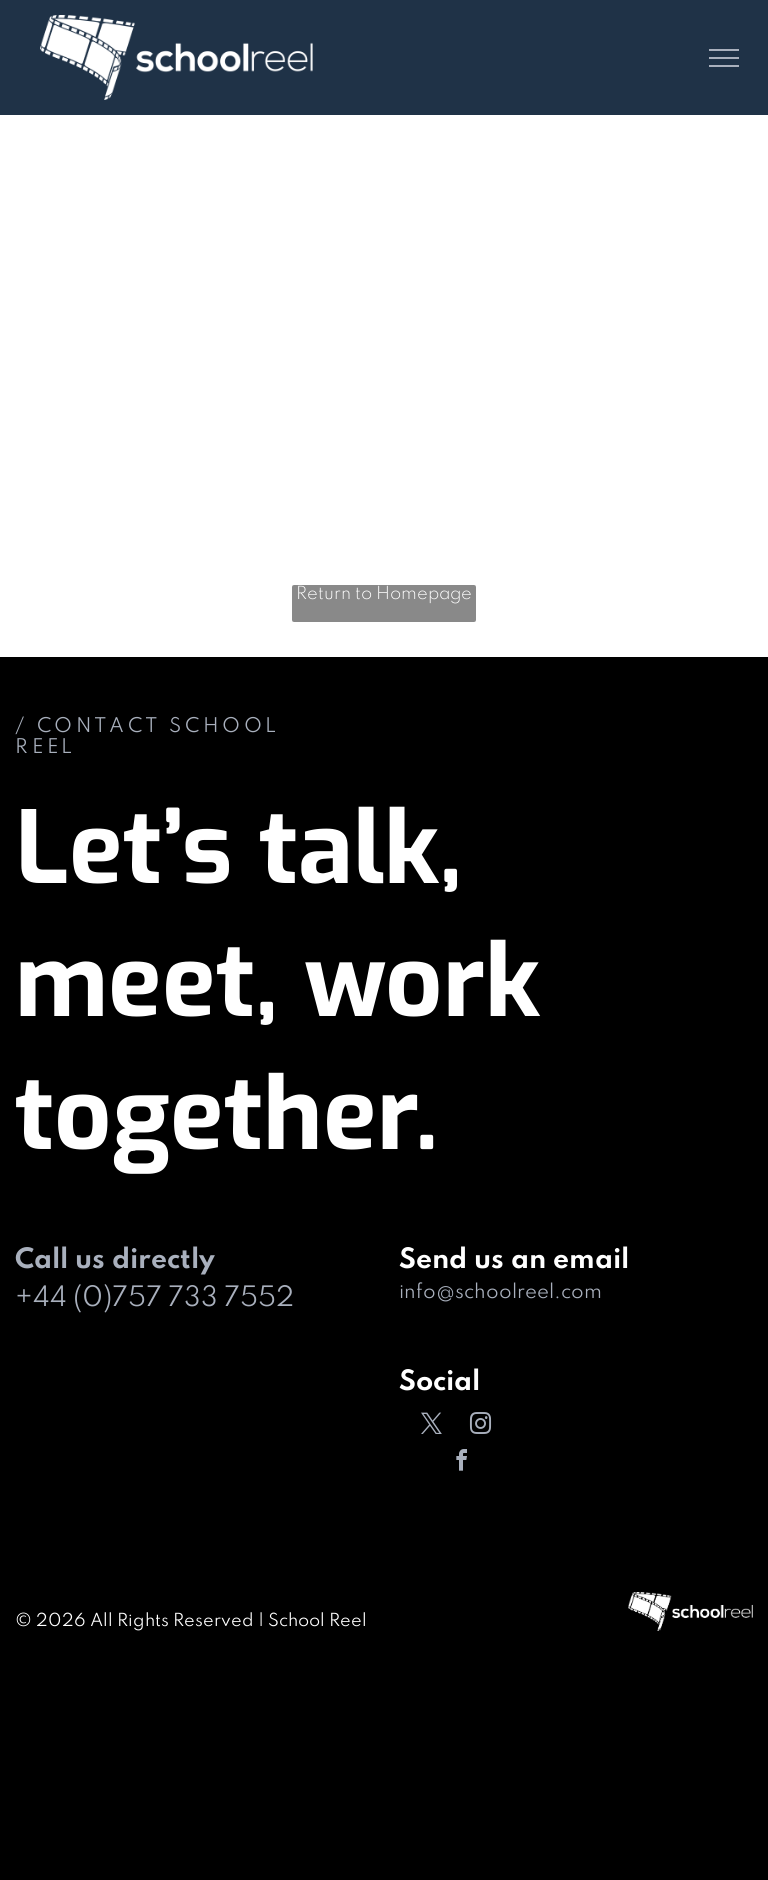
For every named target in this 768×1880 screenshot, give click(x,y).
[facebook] (462, 1463)
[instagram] (480, 1426)
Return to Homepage (384, 594)
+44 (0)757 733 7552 (154, 1298)
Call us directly (115, 1260)
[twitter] (431, 1426)
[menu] (724, 58)
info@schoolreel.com (500, 1293)
